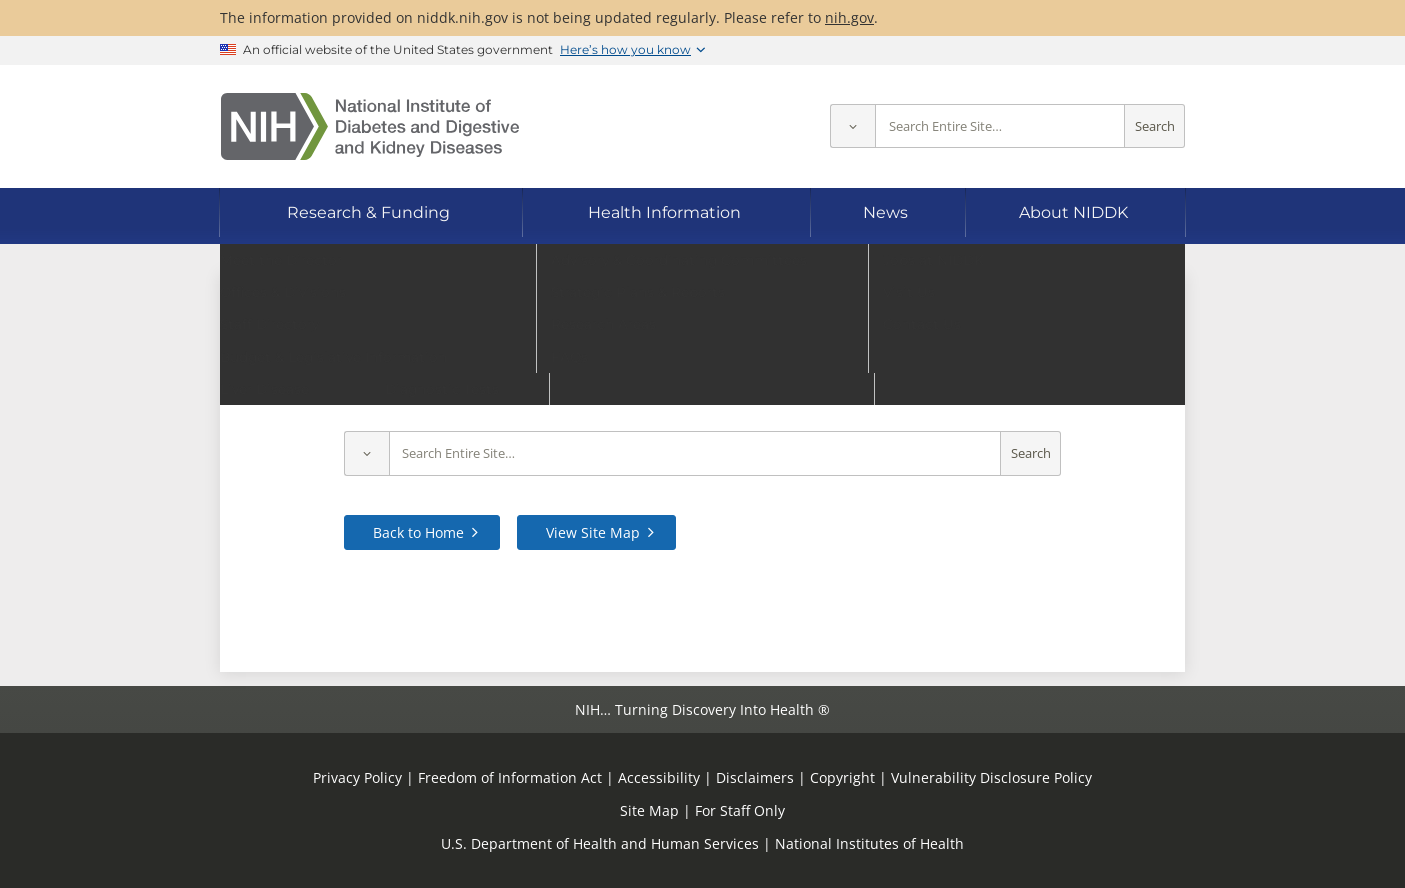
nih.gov (849, 17)
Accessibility (659, 777)
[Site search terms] (1000, 126)
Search (1155, 126)
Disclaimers (755, 777)
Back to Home (418, 532)
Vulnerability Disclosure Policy (991, 777)
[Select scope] (852, 126)
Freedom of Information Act (510, 777)
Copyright (842, 777)
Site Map (649, 810)
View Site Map (593, 532)
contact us (1083, 390)
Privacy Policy (357, 777)
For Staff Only (740, 810)
